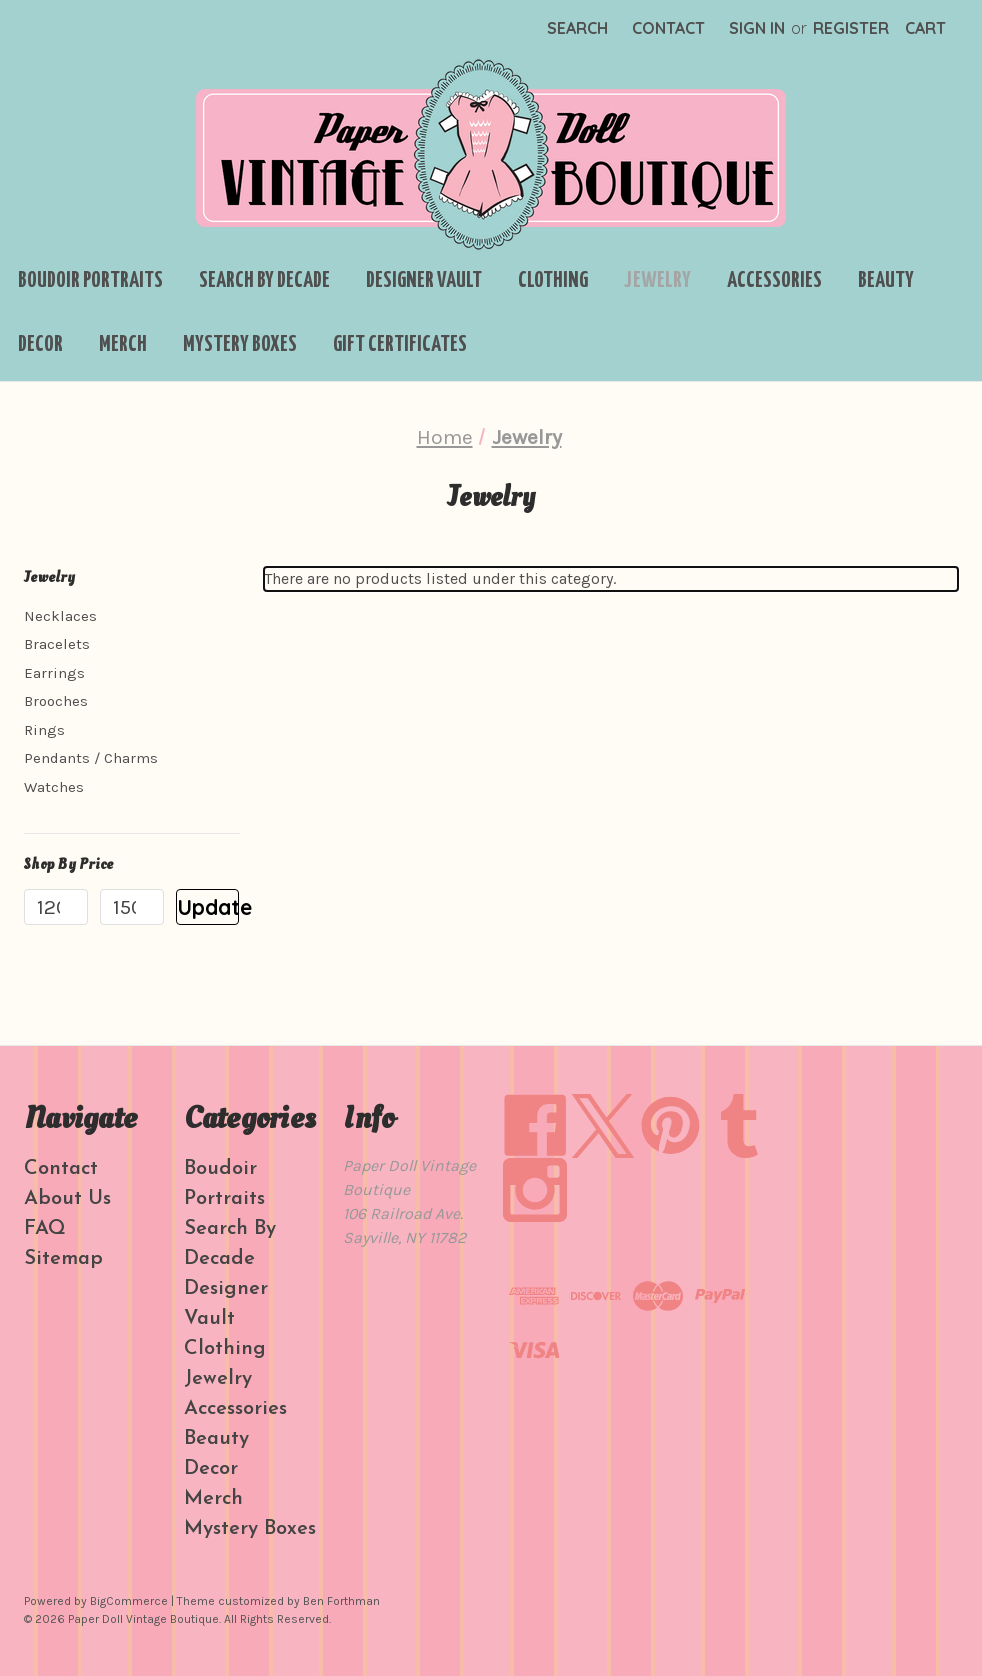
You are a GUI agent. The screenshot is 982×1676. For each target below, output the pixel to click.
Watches (54, 787)
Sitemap (63, 1259)
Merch (123, 345)
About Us (67, 1199)
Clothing (553, 281)
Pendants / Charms (91, 758)
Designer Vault (424, 281)
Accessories (774, 281)
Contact (668, 28)
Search (577, 28)
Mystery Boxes (240, 345)
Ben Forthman (341, 1601)
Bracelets (57, 644)
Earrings (54, 673)
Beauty (886, 281)
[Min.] (56, 907)
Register (851, 28)
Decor (40, 345)
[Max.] (132, 907)
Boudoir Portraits (90, 281)
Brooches (56, 701)
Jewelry (657, 281)
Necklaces (60, 616)
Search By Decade (264, 281)
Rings (44, 730)
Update (208, 907)
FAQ (45, 1229)
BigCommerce (129, 1601)
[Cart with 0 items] (925, 28)
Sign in (757, 28)
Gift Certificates (400, 345)
